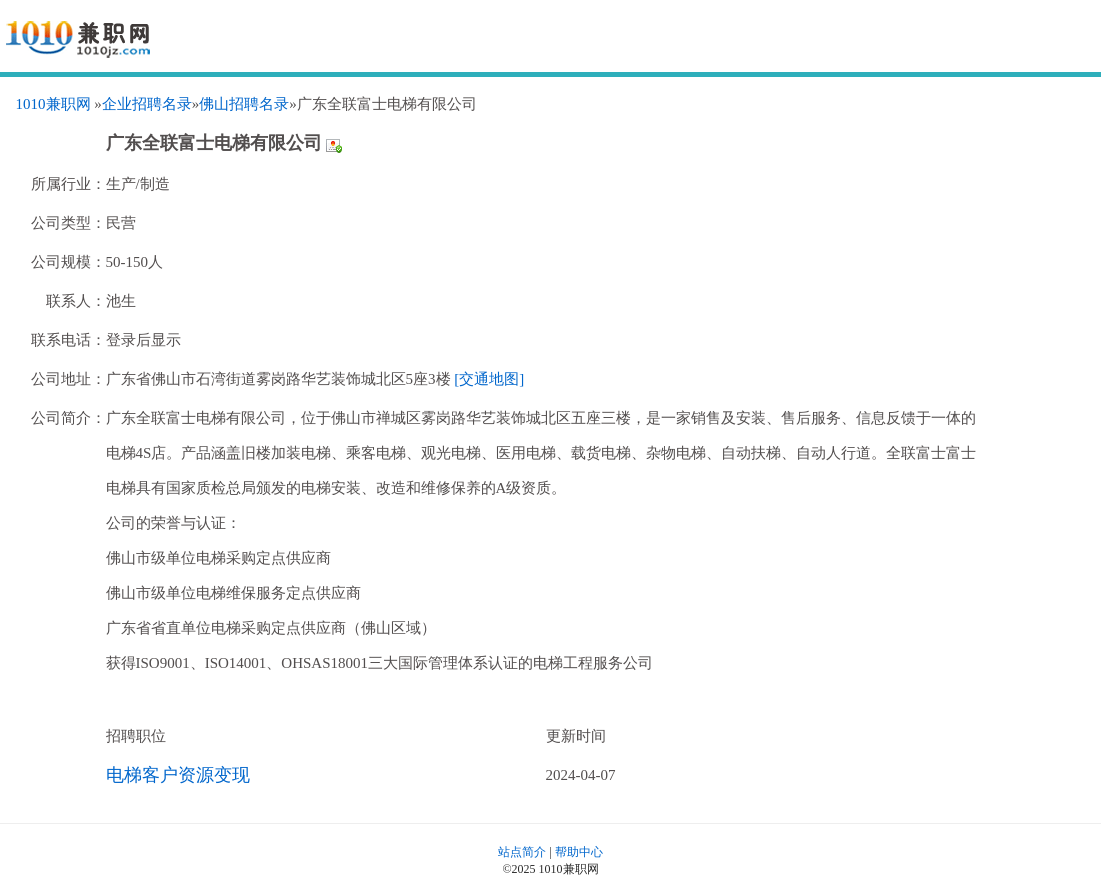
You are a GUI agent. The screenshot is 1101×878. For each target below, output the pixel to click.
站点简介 (522, 852)
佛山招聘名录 (244, 104)
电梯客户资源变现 (178, 775)
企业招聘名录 (147, 104)
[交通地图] (489, 379)
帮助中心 (579, 852)
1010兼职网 (53, 104)
